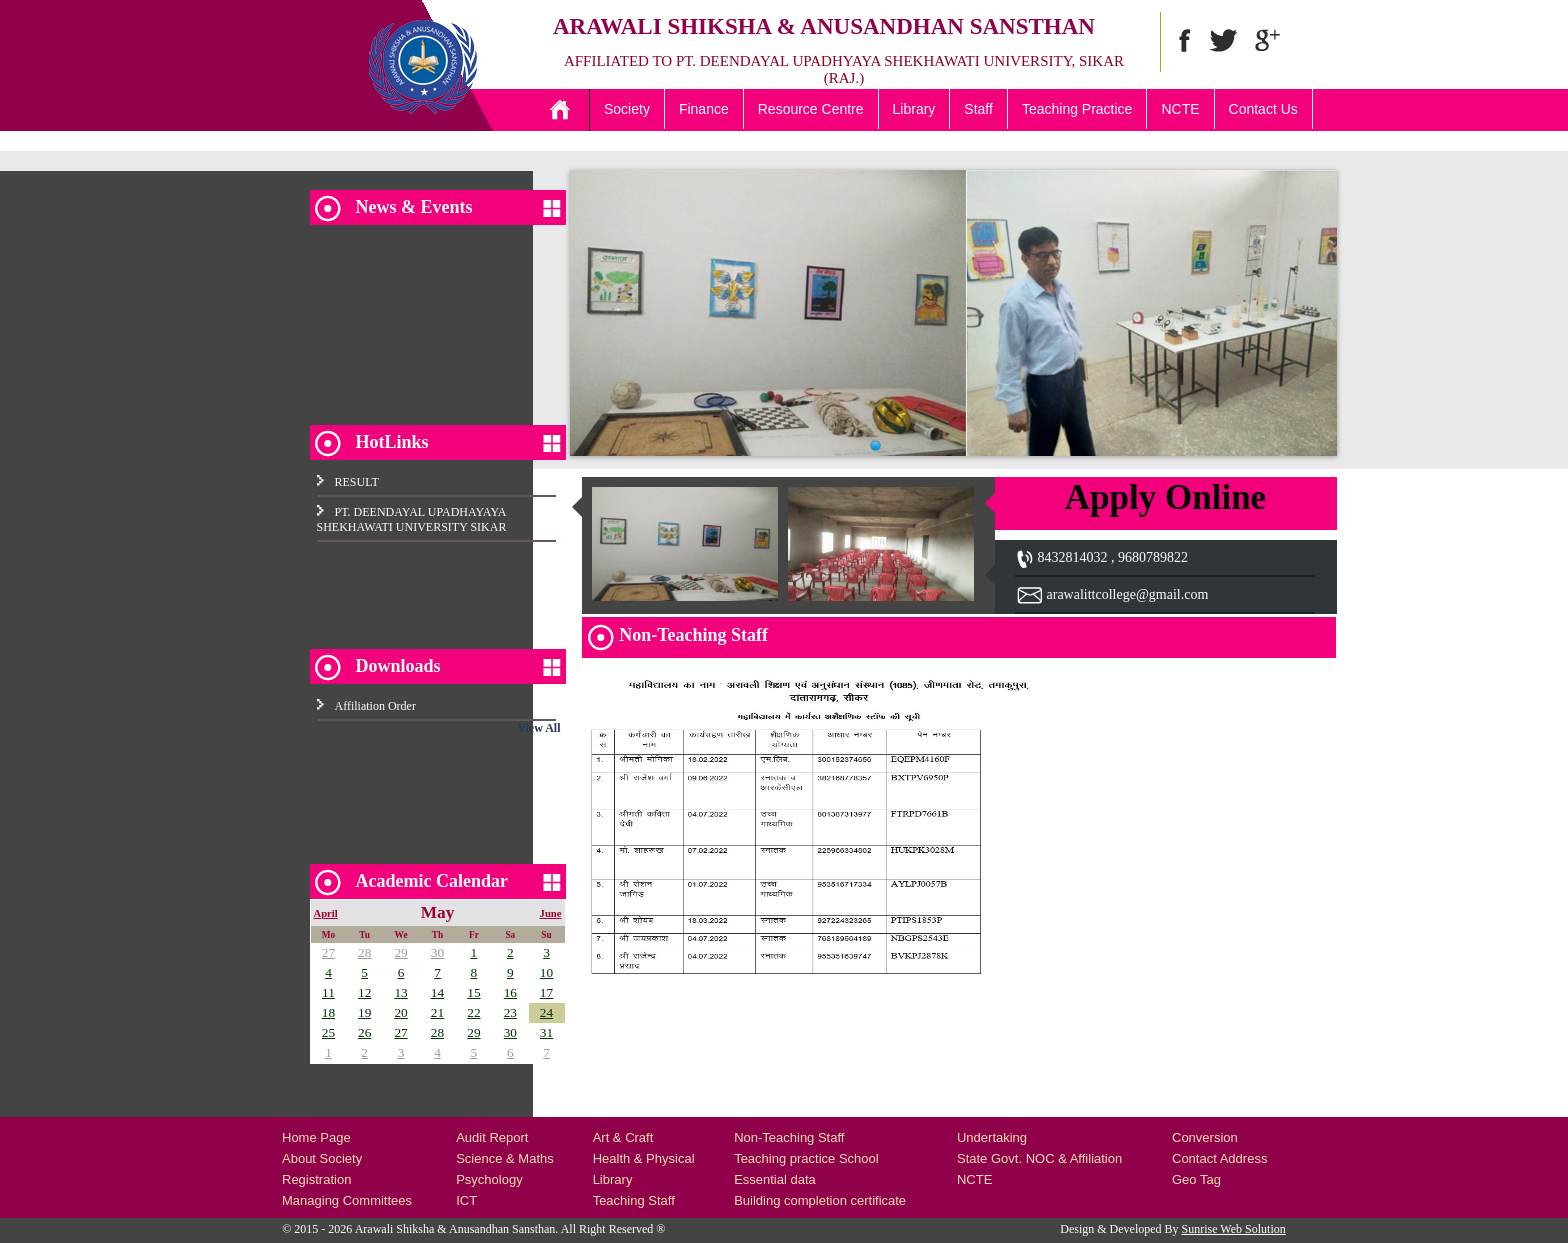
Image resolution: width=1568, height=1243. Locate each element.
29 (400, 952)
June (551, 913)
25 (328, 1032)
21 (437, 1012)
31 (546, 1032)
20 (400, 1012)
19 (364, 1012)
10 (546, 972)
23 (510, 1012)
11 (328, 992)
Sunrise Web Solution (1234, 1229)
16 (510, 992)
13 (400, 992)
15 (473, 992)
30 (437, 952)
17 (546, 992)
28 (364, 952)
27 (328, 952)
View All (538, 728)
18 (328, 1012)
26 (364, 1032)
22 (473, 1012)
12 (364, 992)
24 (546, 1012)
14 (437, 992)
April (326, 913)
